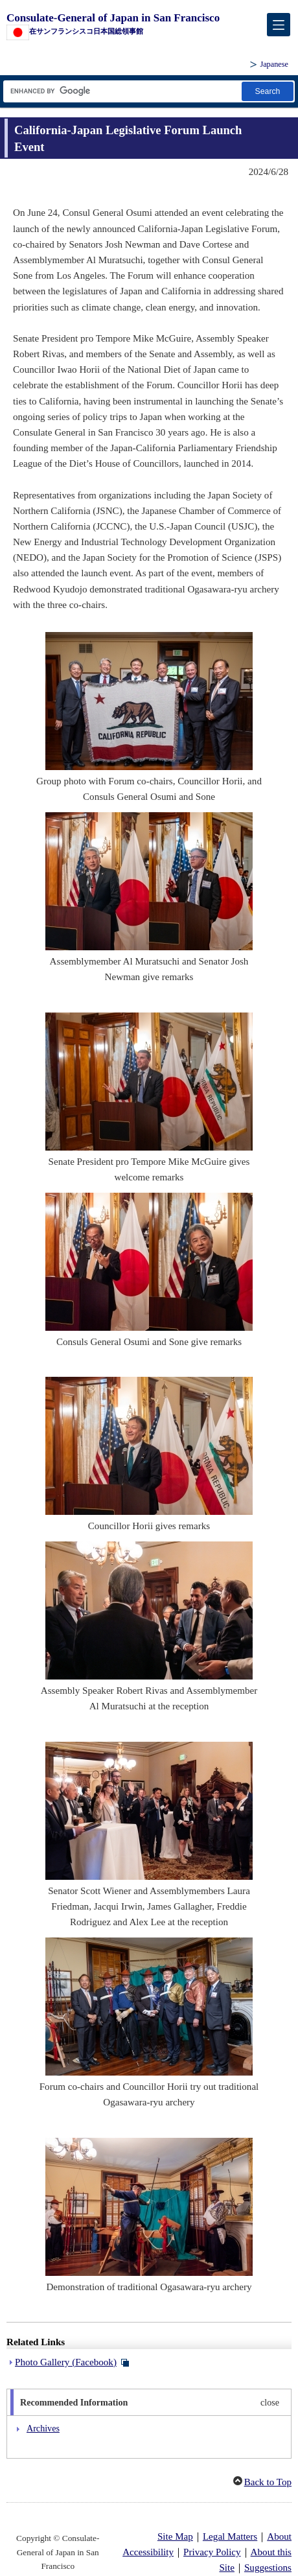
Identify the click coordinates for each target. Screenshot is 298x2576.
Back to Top (268, 2482)
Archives (43, 2428)
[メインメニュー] (278, 24)
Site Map (175, 2536)
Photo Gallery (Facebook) (66, 2362)
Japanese (274, 64)
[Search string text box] (121, 91)
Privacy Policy (212, 2552)
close (269, 2402)
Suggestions (268, 2567)
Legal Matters (230, 2536)
